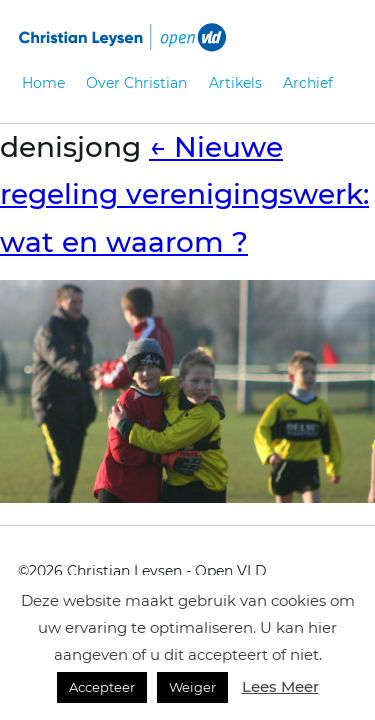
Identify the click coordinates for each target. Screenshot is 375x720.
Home (43, 83)
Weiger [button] (192, 687)
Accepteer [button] (102, 687)
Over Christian (136, 83)
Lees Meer (280, 686)
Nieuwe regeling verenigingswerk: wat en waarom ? (184, 194)
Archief (308, 83)
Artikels (235, 83)
